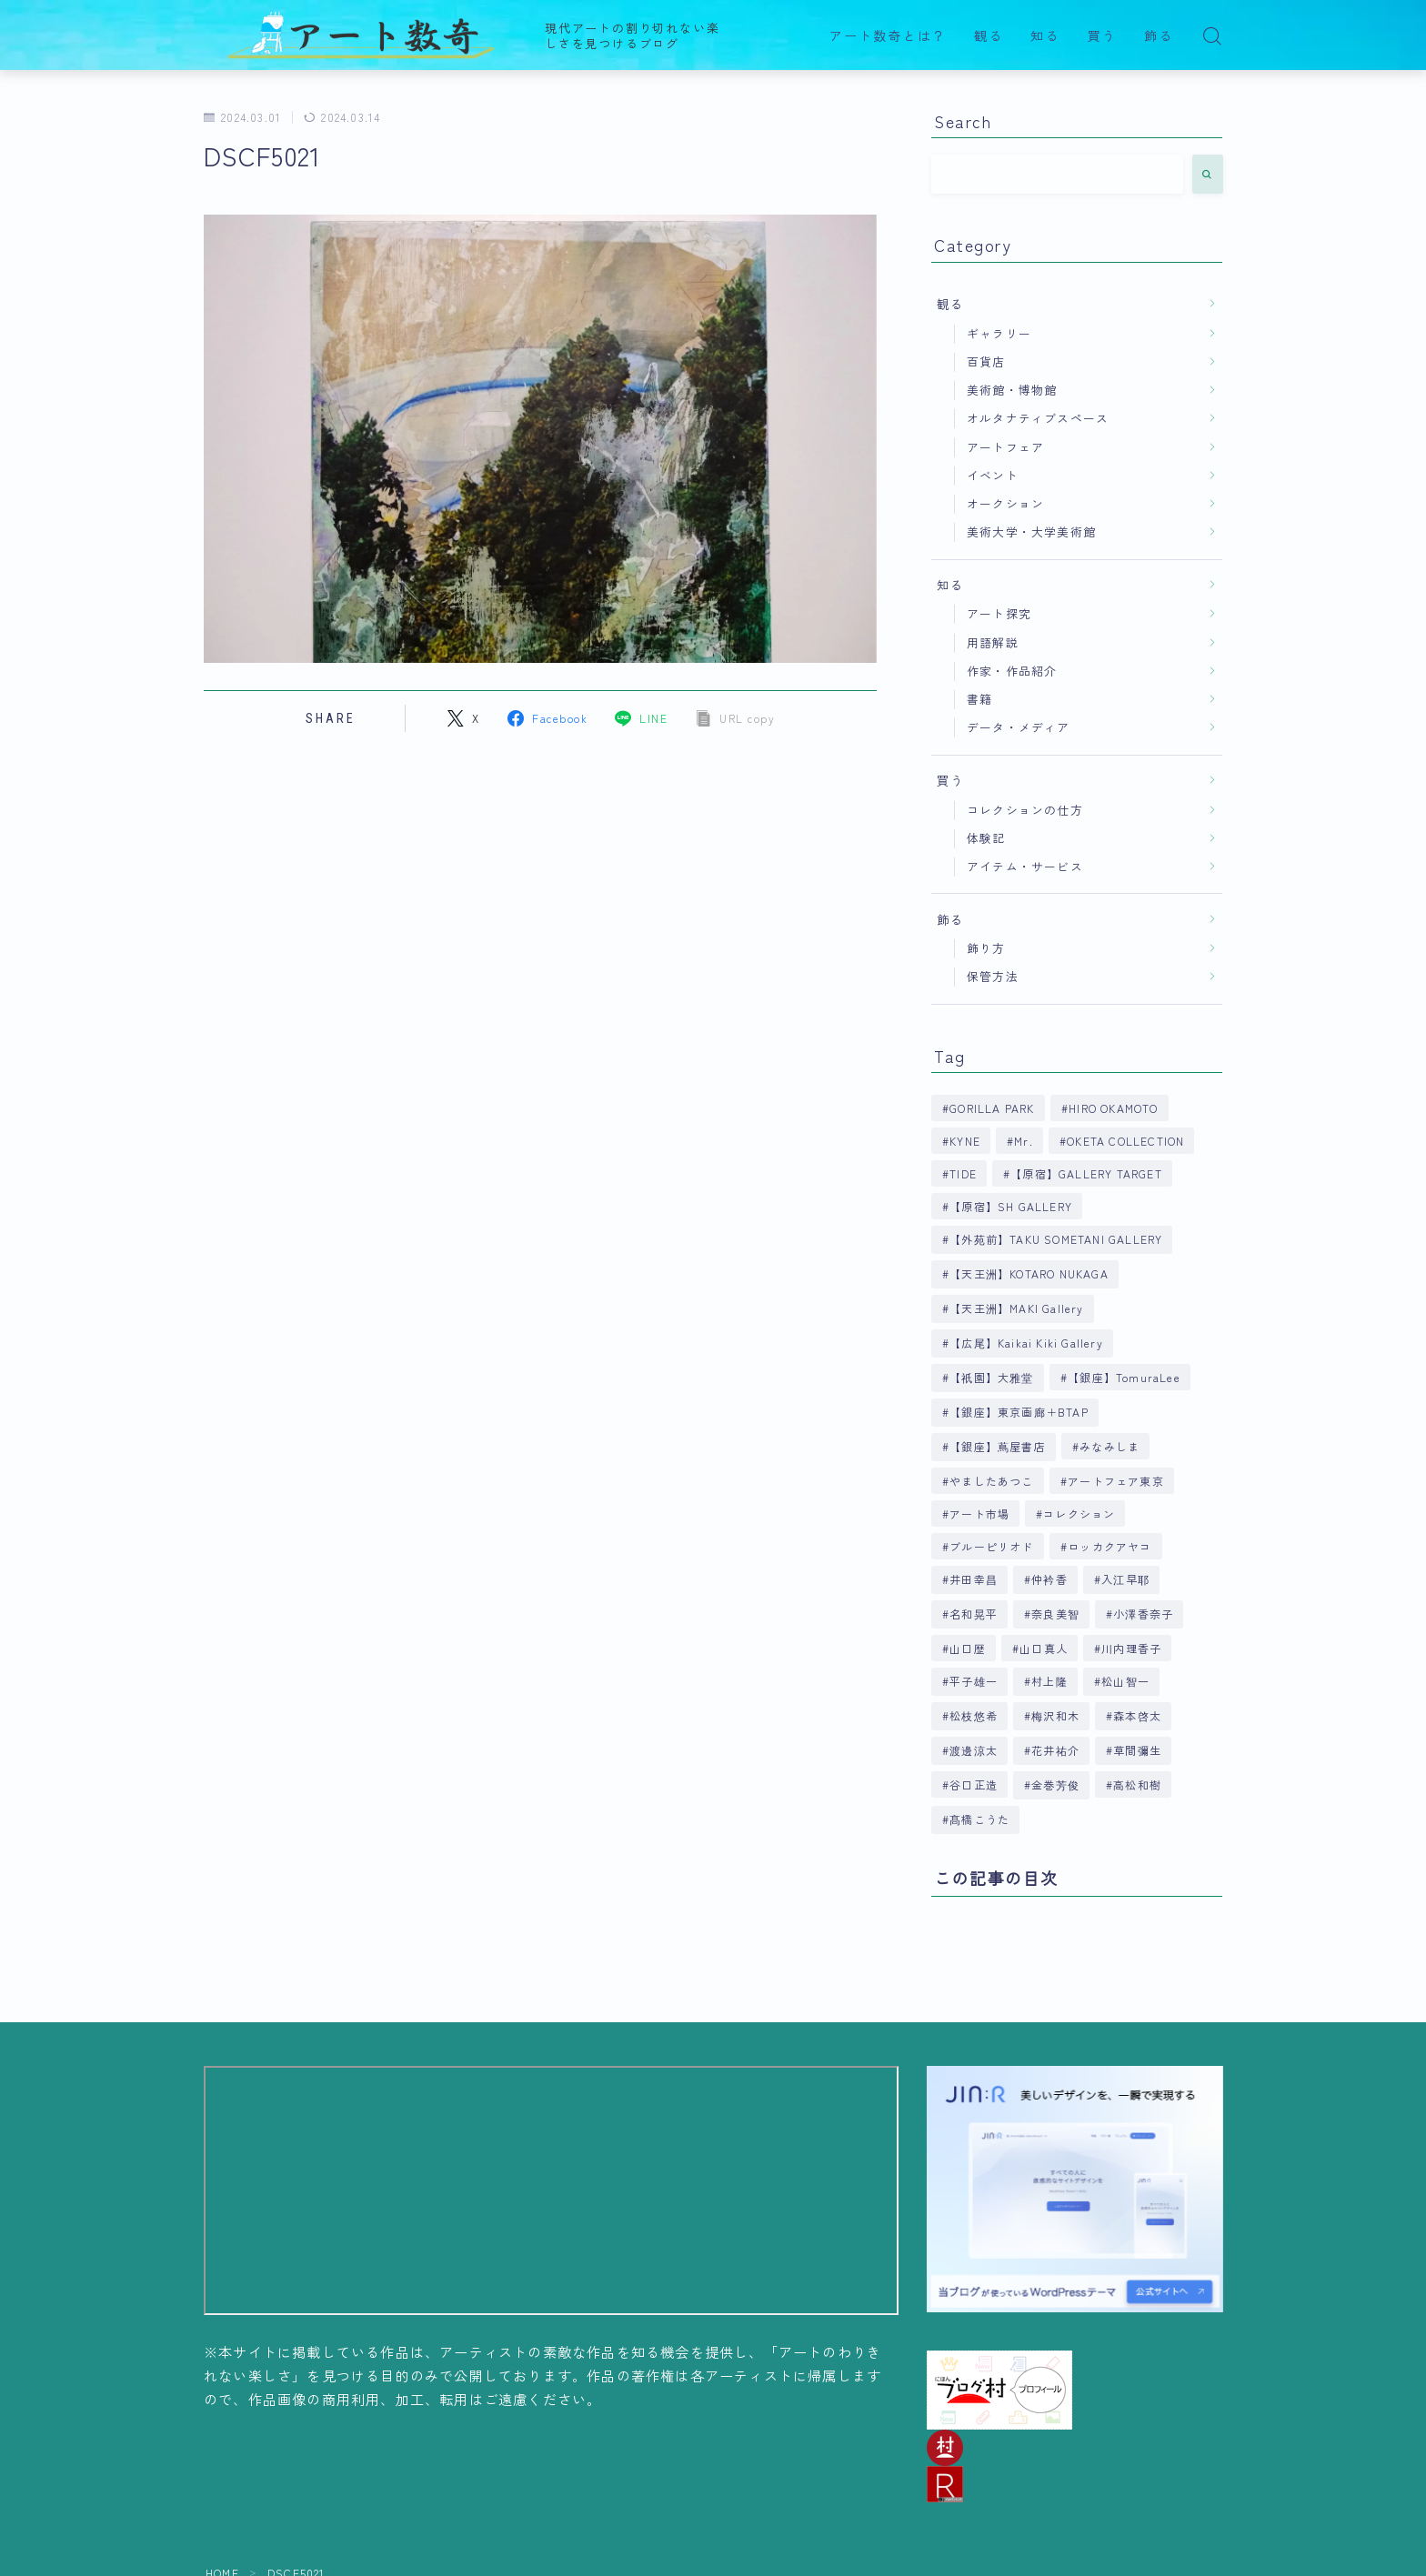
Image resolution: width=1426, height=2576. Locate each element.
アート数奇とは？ (888, 36)
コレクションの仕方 (1025, 809)
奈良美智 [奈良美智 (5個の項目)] (1055, 1613)
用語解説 (993, 642)
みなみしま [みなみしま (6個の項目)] (1110, 1446)
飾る (1158, 36)
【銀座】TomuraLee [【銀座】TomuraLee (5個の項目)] (1124, 1377)
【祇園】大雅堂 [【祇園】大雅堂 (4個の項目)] (991, 1377)
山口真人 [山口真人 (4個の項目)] (1043, 1648)
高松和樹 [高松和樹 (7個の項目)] (1138, 1784)
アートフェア (1005, 447)
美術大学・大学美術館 (1031, 531)
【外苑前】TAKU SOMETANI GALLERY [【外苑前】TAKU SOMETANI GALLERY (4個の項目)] (1055, 1239)
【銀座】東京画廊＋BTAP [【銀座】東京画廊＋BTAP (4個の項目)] (1019, 1411)
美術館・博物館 (1012, 389)
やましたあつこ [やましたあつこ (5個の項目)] (991, 1480)
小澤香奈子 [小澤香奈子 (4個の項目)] (1144, 1613)
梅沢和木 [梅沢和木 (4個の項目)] (1055, 1715)
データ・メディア (1018, 727)
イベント (993, 475)
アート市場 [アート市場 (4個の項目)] (979, 1513)
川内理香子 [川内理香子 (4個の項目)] (1131, 1648)
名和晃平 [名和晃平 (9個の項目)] (973, 1613)
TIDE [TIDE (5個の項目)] (963, 1173)
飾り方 (986, 948)
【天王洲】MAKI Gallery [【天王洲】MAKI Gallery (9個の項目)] (1016, 1308)
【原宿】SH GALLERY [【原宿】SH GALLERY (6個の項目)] (1010, 1206)
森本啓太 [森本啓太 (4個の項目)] (1138, 1715)
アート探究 (999, 613)
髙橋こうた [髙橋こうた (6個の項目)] (979, 1819)
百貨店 (986, 361)
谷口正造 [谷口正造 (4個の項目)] (973, 1784)
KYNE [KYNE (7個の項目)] (964, 1140)
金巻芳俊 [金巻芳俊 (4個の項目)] (1055, 1784)
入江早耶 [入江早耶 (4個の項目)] (1125, 1579)
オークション (1005, 503)
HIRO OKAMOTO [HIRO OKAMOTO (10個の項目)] (1113, 1108)
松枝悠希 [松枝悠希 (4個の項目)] (973, 1715)
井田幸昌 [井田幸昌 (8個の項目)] (973, 1579)
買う (1102, 36)
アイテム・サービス (1025, 866)
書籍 (979, 698)
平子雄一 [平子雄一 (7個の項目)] (973, 1681)
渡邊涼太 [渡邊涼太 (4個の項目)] (973, 1750)
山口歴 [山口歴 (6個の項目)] (967, 1648)
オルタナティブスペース (1038, 417)
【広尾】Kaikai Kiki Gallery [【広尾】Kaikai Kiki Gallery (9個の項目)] (1026, 1342)
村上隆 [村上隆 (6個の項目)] (1049, 1681)
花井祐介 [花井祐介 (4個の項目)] (1055, 1750)
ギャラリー (999, 333)
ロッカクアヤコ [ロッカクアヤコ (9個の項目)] (1109, 1546)
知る (1044, 36)
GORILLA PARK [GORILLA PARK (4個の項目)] (991, 1108)
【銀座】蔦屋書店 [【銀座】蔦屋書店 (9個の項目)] (997, 1446)
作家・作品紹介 (1012, 670)
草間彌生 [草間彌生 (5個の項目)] (1138, 1750)
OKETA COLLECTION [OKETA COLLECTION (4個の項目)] (1125, 1140)
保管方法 (993, 976)
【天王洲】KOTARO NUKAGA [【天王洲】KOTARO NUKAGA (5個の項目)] (1029, 1273)
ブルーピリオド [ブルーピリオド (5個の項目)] (991, 1546)
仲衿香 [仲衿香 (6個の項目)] (1049, 1579)
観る (988, 36)
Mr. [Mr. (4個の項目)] (1023, 1140)
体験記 (986, 838)
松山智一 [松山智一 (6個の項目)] (1125, 1681)
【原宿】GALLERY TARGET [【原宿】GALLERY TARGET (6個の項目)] (1086, 1173)
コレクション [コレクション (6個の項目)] (1080, 1513)
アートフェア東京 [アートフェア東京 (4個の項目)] (1116, 1480)
